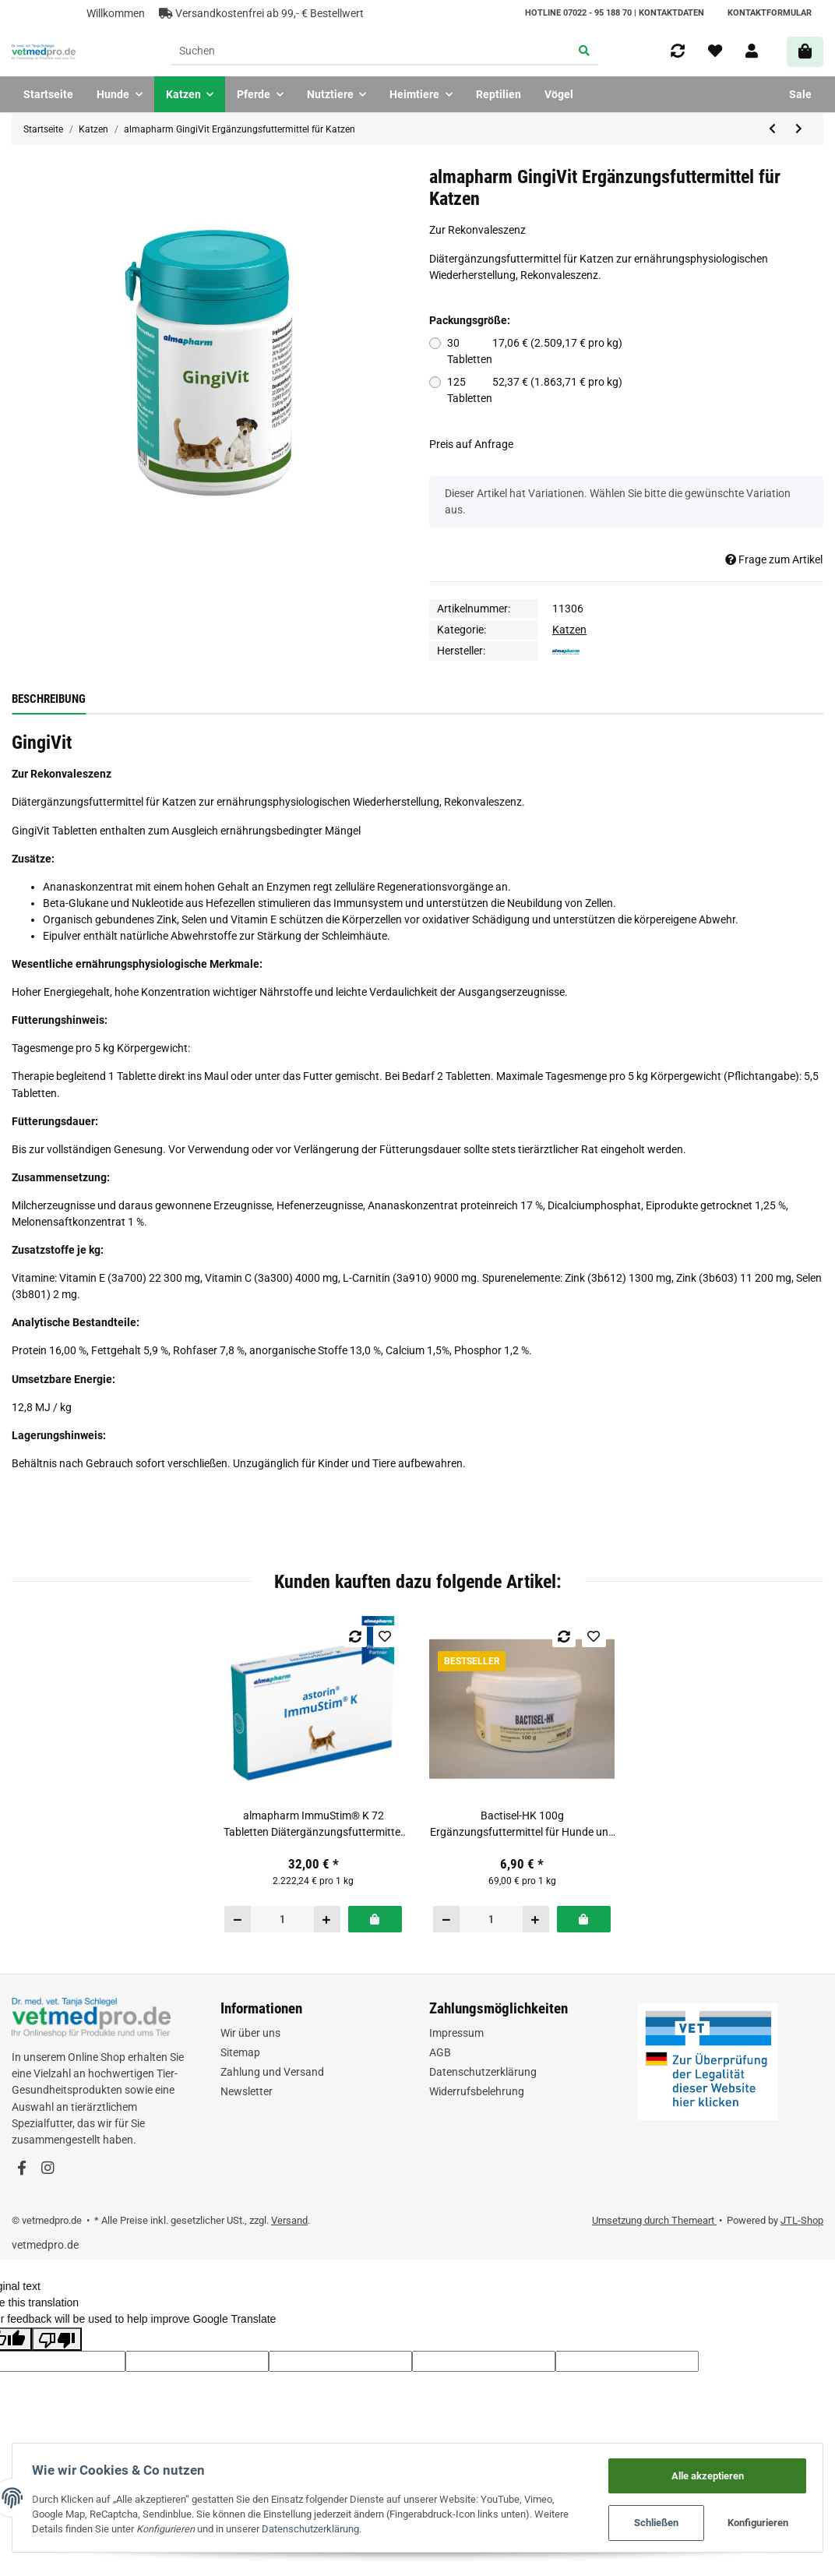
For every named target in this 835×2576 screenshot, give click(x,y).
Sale (800, 94)
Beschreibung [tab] (49, 699)
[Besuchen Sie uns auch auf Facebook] (21, 2169)
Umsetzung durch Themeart (654, 2220)
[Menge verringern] (238, 1919)
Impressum (456, 2033)
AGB (440, 2052)
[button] (752, 51)
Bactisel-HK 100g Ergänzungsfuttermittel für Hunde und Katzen (522, 1824)
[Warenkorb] (805, 52)
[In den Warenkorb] (375, 1919)
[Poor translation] (57, 2339)
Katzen (569, 629)
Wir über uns (250, 2033)
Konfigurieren (754, 2522)
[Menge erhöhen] (326, 1919)
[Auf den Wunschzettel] (385, 1636)
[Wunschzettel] (715, 51)
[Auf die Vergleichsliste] (356, 1636)
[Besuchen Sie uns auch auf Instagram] (47, 2169)
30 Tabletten (531, 351)
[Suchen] (371, 52)
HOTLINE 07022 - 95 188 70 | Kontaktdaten (614, 13)
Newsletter (246, 2091)
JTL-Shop (801, 2220)
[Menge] (283, 1919)
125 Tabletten (531, 390)
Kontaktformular (770, 13)
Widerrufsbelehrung (476, 2091)
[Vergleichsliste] (677, 51)
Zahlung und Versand (272, 2072)
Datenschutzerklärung (483, 2072)
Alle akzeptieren (704, 2473)
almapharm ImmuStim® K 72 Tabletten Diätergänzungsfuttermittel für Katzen (313, 1824)
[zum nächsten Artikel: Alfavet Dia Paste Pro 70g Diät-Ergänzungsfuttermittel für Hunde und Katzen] (799, 129)
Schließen (653, 2522)
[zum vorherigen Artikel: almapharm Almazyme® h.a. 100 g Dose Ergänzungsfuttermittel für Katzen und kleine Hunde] (772, 129)
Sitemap (240, 2052)
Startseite (48, 94)
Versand (289, 2220)
